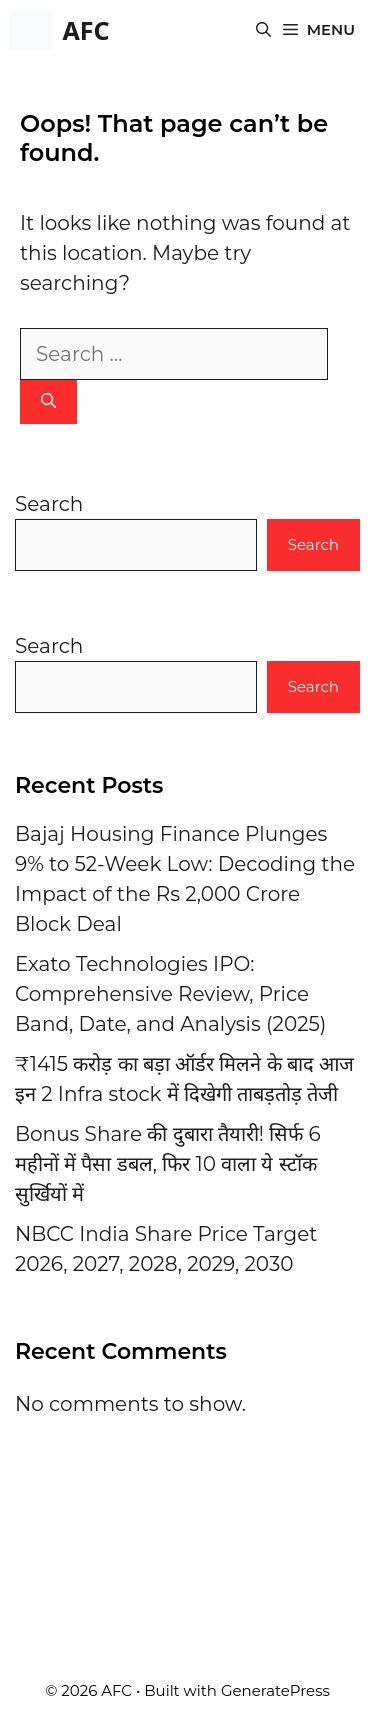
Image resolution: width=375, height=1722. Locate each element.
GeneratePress (275, 1690)
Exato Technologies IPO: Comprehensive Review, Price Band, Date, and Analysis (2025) (170, 994)
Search (49, 504)
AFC (85, 30)
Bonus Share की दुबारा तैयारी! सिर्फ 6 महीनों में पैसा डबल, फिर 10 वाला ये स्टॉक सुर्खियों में (168, 1164)
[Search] (48, 402)
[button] (263, 30)
